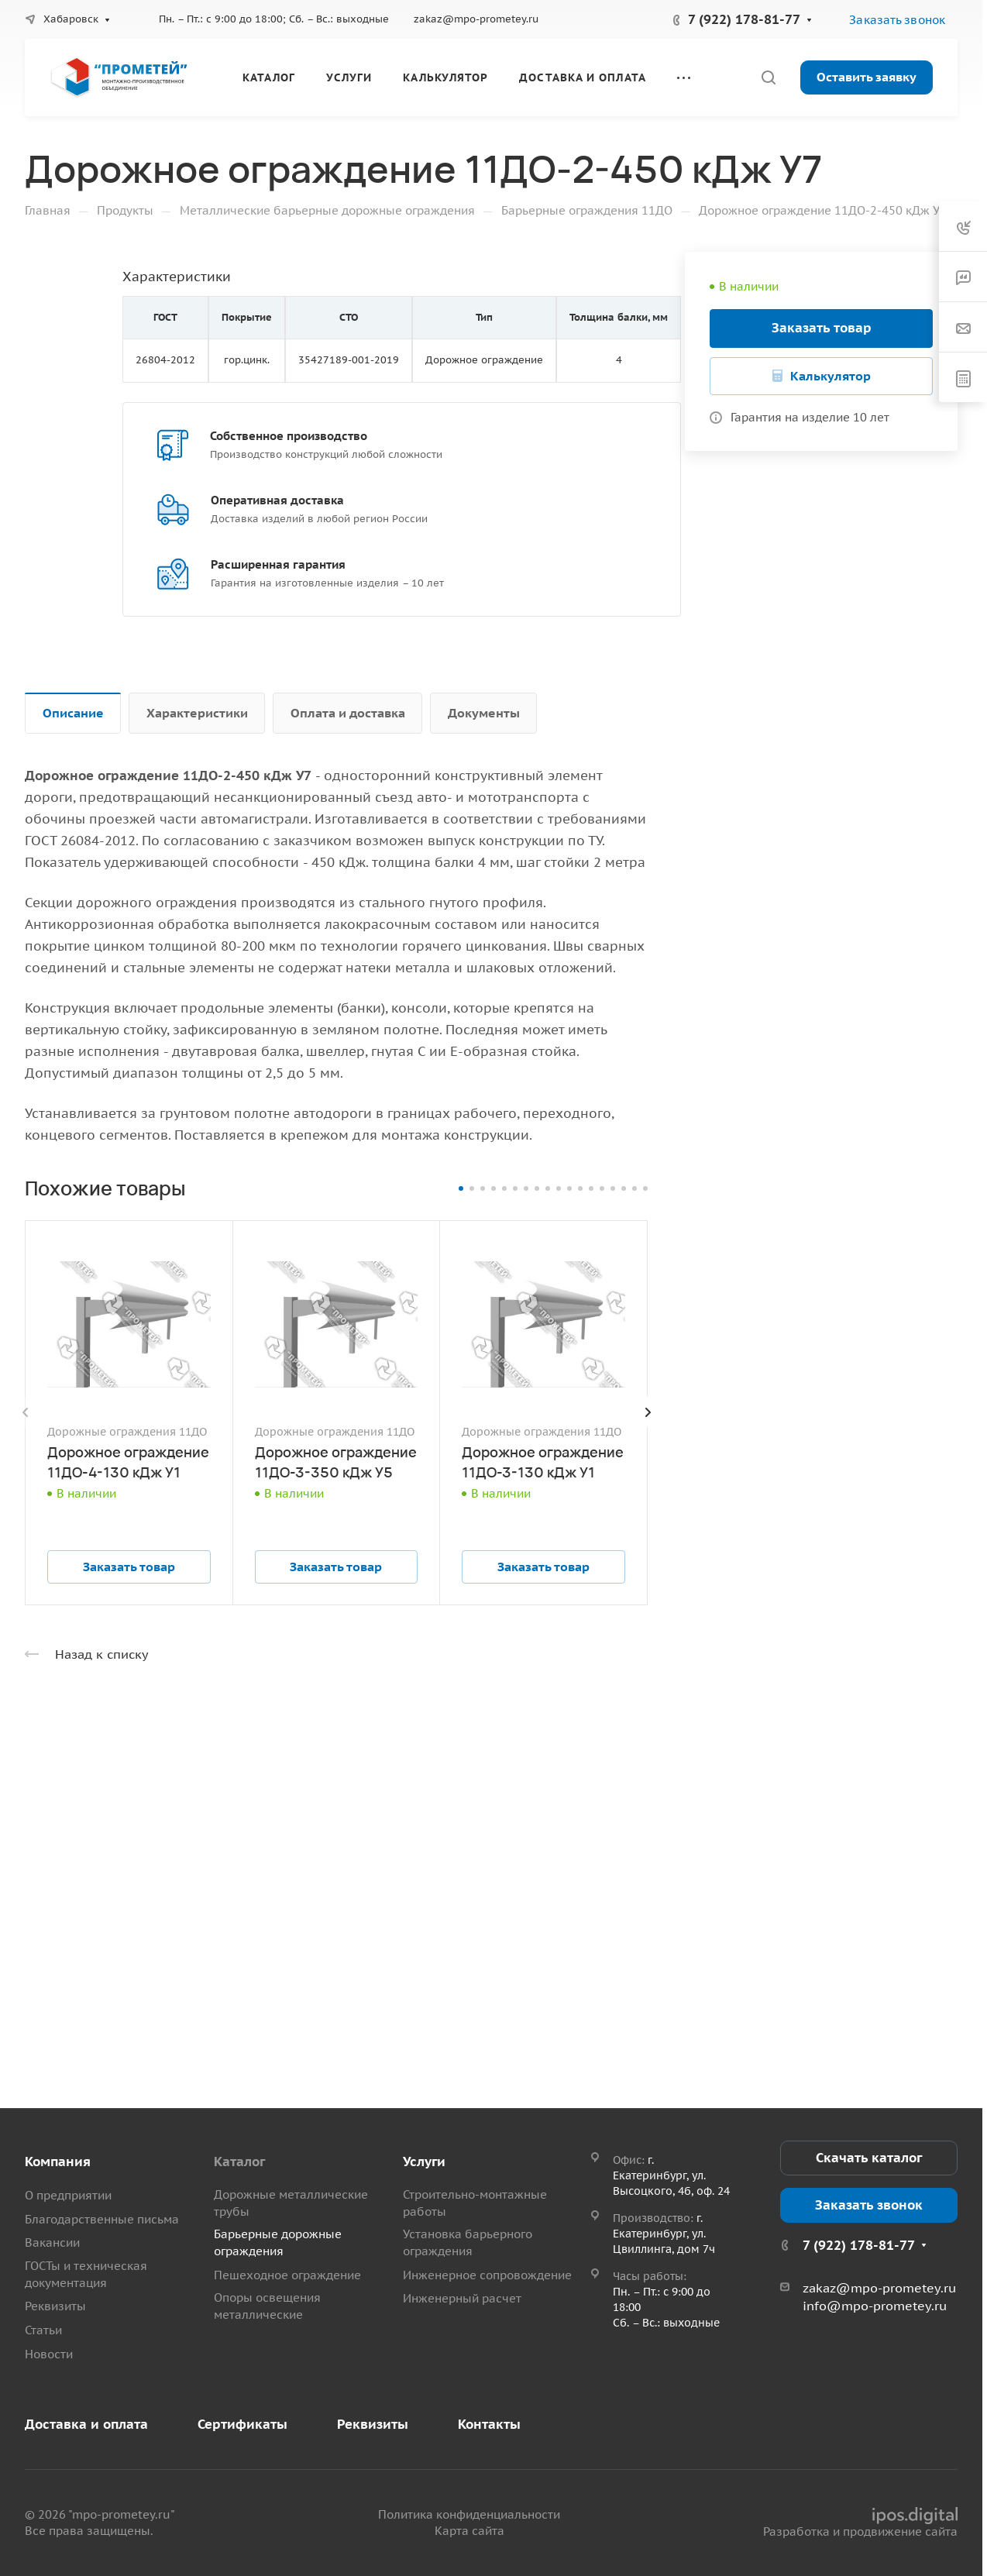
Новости (49, 2354)
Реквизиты (55, 2306)
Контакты (489, 2424)
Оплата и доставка (348, 713)
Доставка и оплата (86, 2424)
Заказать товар (822, 327)
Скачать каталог (869, 2157)
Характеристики (197, 713)
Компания (58, 2161)
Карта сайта (469, 2530)
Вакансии (52, 2242)
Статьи (43, 2330)
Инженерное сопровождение (487, 2275)
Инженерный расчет (462, 2298)
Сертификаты (242, 2424)
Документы (484, 713)
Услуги (424, 2161)
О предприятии (68, 2195)
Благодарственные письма (102, 2219)
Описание (73, 713)
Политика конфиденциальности (469, 2514)
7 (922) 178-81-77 (744, 19)
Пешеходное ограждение (287, 2275)
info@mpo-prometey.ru (875, 2305)
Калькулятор (830, 375)
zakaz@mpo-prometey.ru (476, 19)
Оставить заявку (866, 76)
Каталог (239, 2161)
